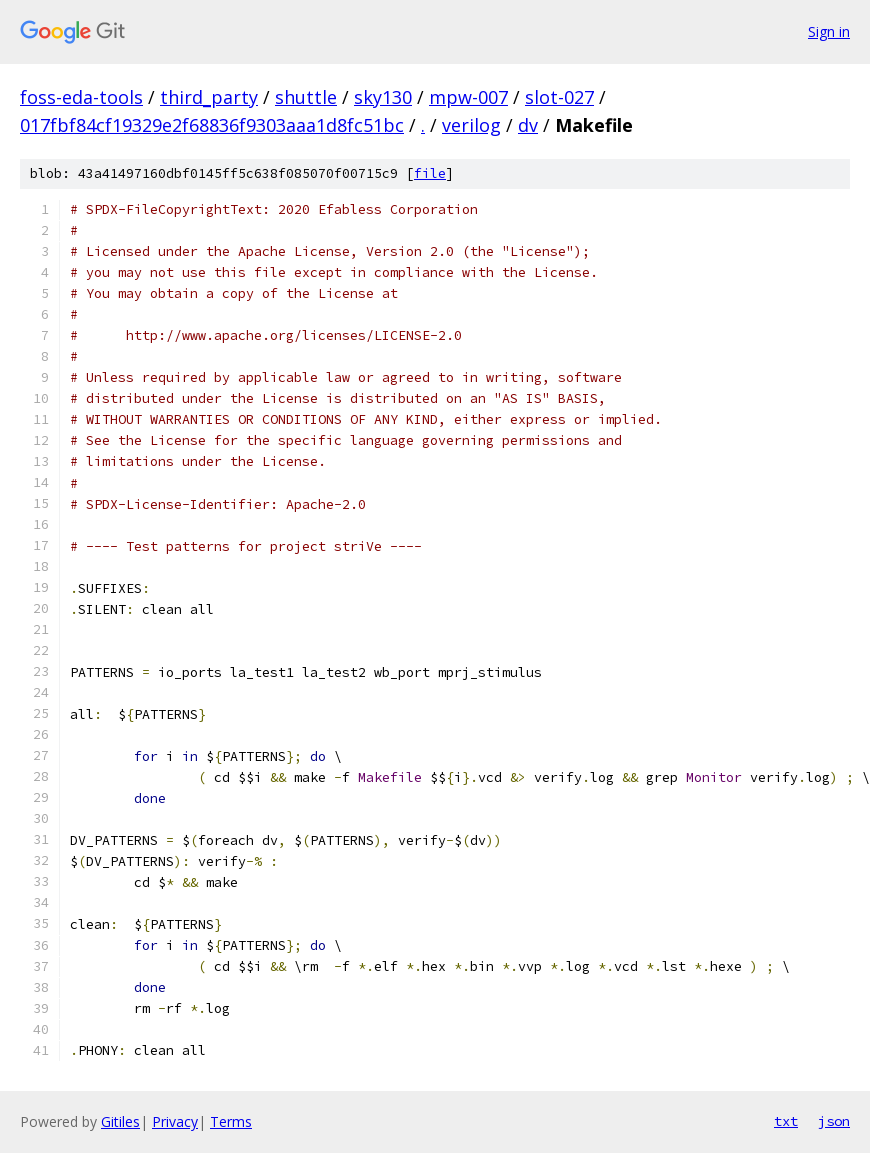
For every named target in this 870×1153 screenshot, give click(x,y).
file (430, 173)
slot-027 (559, 97)
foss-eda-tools (81, 97)
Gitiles (120, 1121)
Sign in (829, 31)
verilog (471, 125)
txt (786, 1121)
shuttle (306, 97)
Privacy (175, 1121)
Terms (231, 1121)
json (834, 1121)
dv (528, 125)
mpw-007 (468, 97)
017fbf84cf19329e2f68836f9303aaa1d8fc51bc (212, 125)
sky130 (383, 97)
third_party (209, 97)
